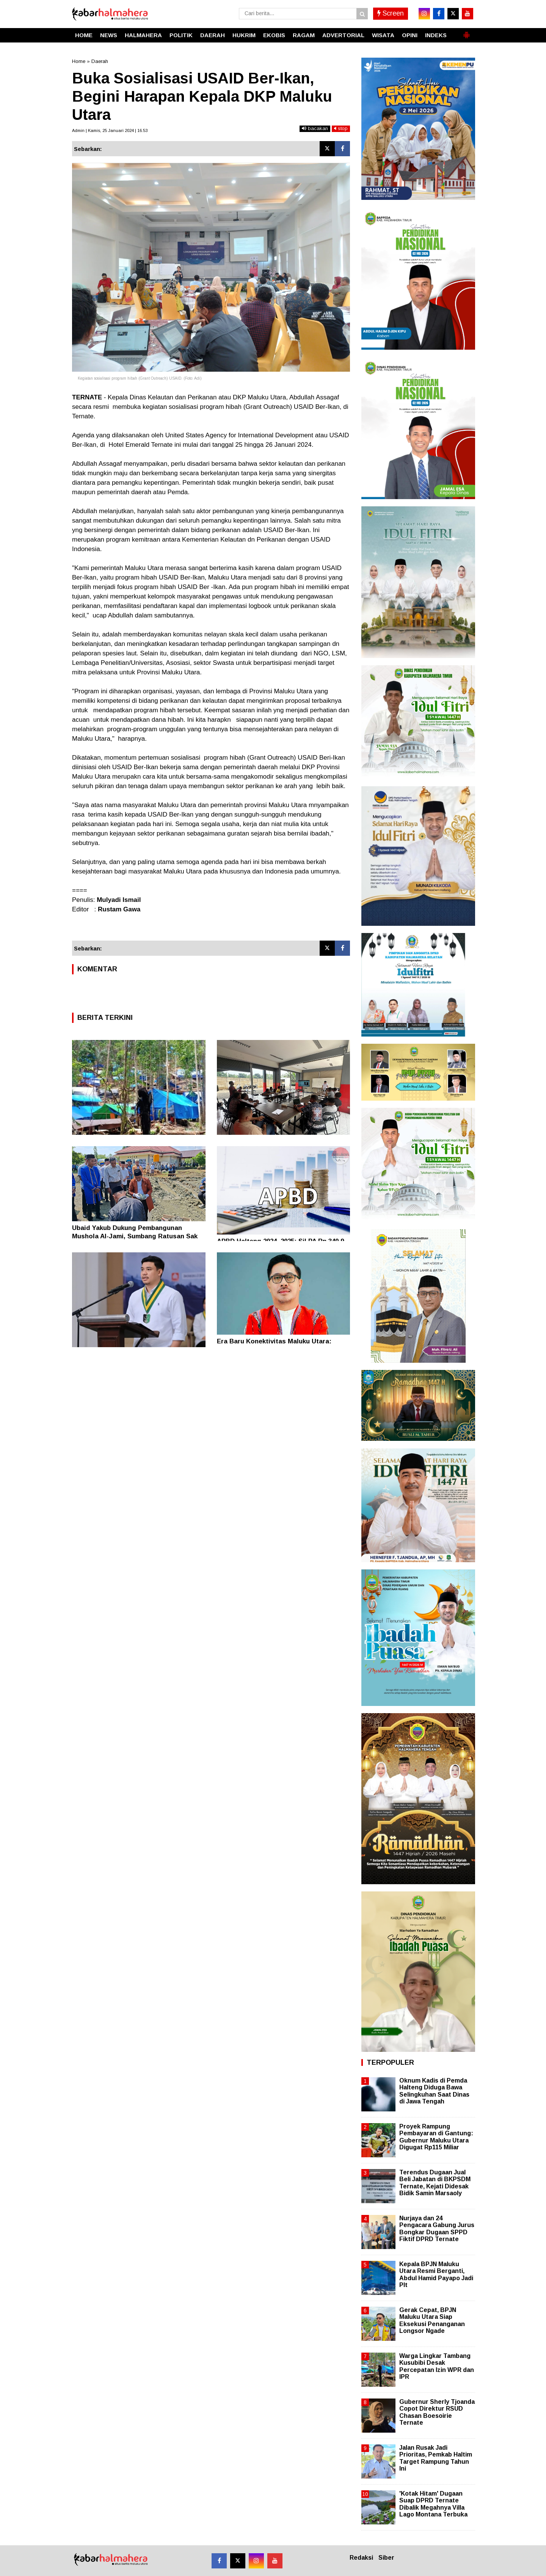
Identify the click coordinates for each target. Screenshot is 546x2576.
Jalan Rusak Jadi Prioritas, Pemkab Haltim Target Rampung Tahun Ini (435, 2458)
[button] (466, 32)
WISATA (383, 35)
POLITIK (181, 35)
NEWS (108, 35)
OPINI (409, 35)
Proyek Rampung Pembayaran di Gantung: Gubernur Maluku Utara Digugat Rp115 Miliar (436, 2136)
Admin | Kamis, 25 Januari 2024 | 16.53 (109, 130)
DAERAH (212, 35)
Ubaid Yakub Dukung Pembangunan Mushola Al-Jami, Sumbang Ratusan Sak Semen (135, 1236)
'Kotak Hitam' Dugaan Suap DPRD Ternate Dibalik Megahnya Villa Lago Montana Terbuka (433, 2504)
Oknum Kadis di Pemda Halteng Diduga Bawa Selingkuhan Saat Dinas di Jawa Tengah (434, 2091)
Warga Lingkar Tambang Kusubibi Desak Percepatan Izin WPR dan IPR (436, 2366)
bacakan (315, 128)
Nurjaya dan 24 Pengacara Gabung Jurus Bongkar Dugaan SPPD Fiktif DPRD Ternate (436, 2228)
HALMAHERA (143, 35)
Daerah (99, 61)
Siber (386, 2557)
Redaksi (361, 2557)
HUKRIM (244, 35)
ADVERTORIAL (343, 35)
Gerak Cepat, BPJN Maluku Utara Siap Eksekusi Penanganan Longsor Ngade (432, 2320)
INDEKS (436, 35)
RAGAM (304, 35)
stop (341, 128)
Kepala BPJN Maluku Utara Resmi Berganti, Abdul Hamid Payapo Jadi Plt (436, 2274)
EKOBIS (274, 35)
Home (78, 61)
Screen (390, 13)
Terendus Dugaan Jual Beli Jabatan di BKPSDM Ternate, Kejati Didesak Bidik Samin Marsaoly (435, 2182)
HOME (84, 35)
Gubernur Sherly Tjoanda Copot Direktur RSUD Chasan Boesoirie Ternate (437, 2412)
